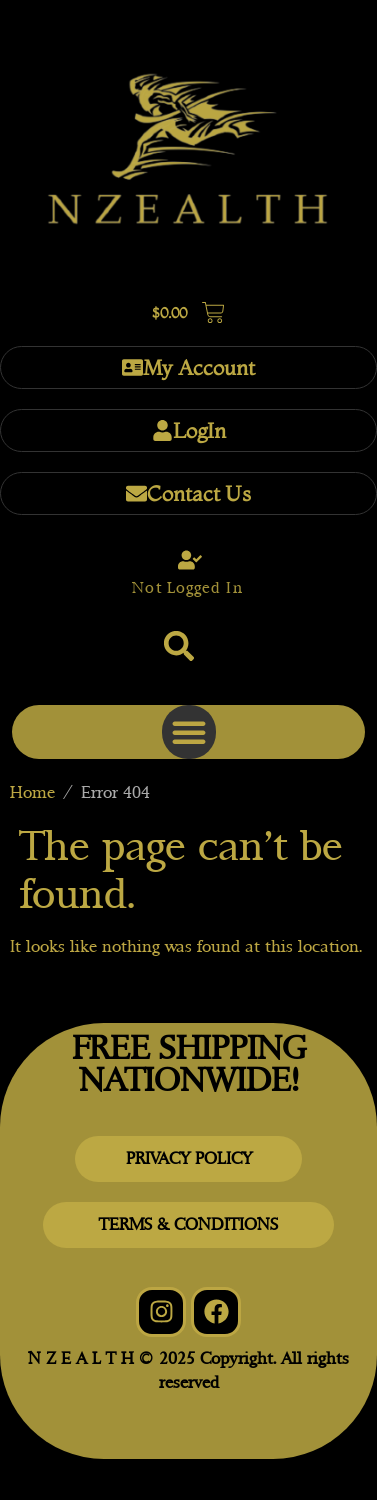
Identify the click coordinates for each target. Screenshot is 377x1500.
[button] (179, 646)
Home (32, 792)
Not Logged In (187, 588)
